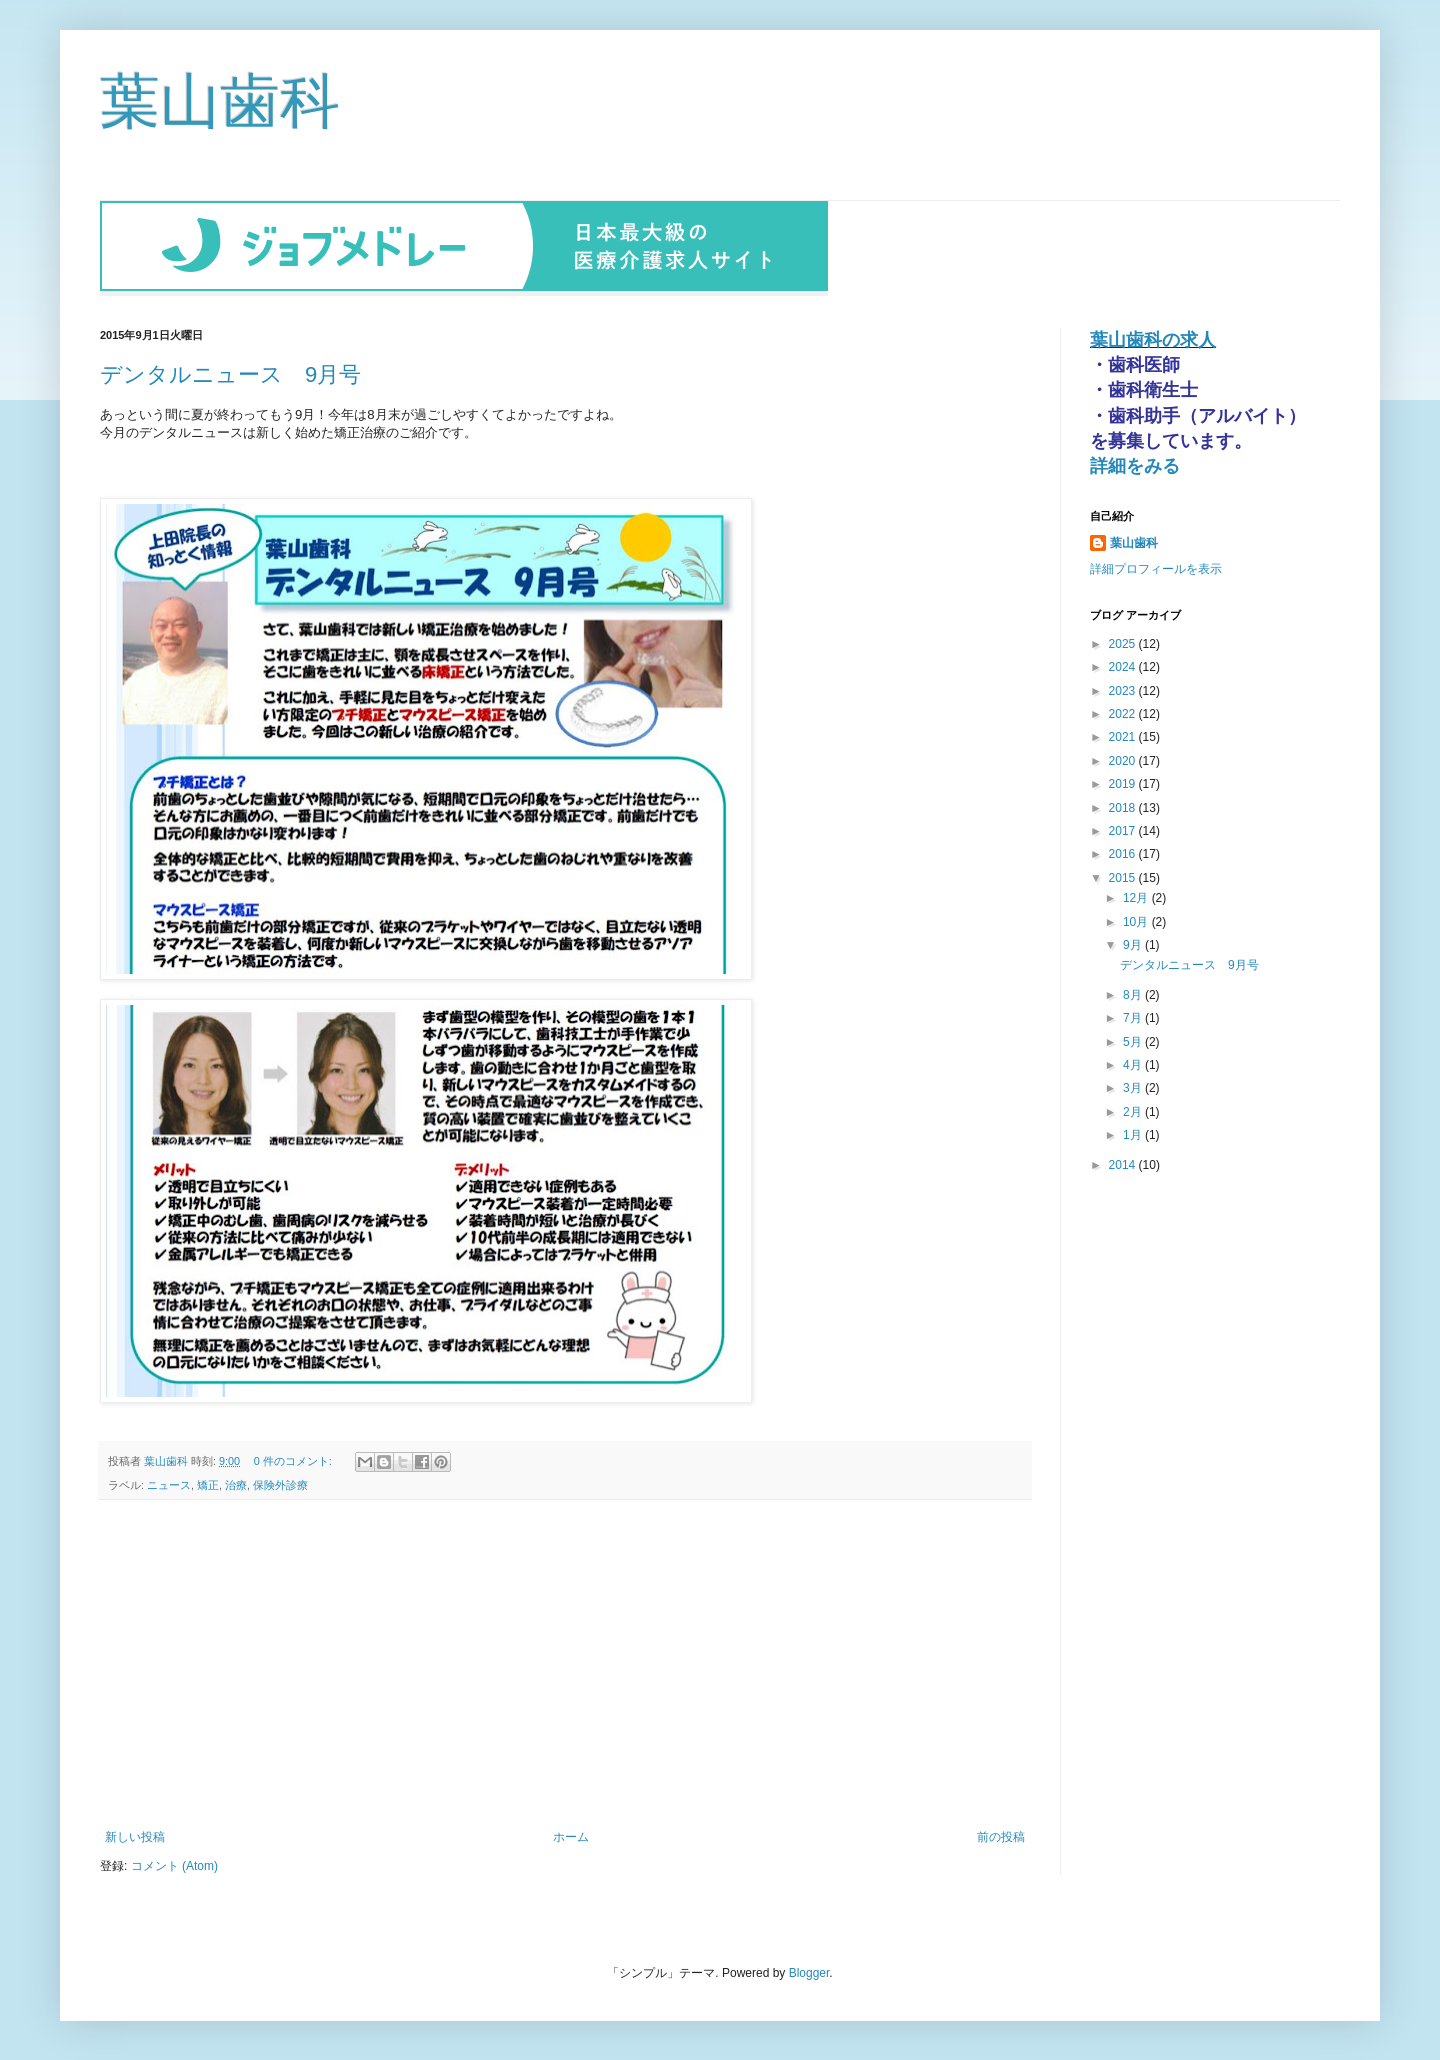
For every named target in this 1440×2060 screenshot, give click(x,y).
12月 (1137, 896)
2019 (1124, 782)
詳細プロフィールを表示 (1156, 567)
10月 (1137, 920)
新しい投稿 (135, 1835)
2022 (1124, 712)
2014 (1124, 1163)
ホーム (571, 1835)
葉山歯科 (220, 101)
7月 (1134, 1016)
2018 (1124, 806)
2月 (1134, 1110)
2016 (1124, 852)
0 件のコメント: (294, 1459)
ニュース (169, 1483)
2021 (1124, 735)
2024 (1124, 665)
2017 (1124, 829)
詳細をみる (1135, 464)
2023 (1124, 689)
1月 (1134, 1133)
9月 (1134, 943)
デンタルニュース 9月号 (230, 372)
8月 (1134, 993)
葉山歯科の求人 (1153, 338)
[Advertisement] (565, 1663)
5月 (1134, 1040)
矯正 (208, 1483)
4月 (1134, 1063)
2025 (1124, 642)
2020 (1124, 759)
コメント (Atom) (174, 1864)
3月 (1134, 1086)
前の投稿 (1001, 1835)
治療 (236, 1483)
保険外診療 (280, 1483)
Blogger (809, 1971)
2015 (1124, 876)
